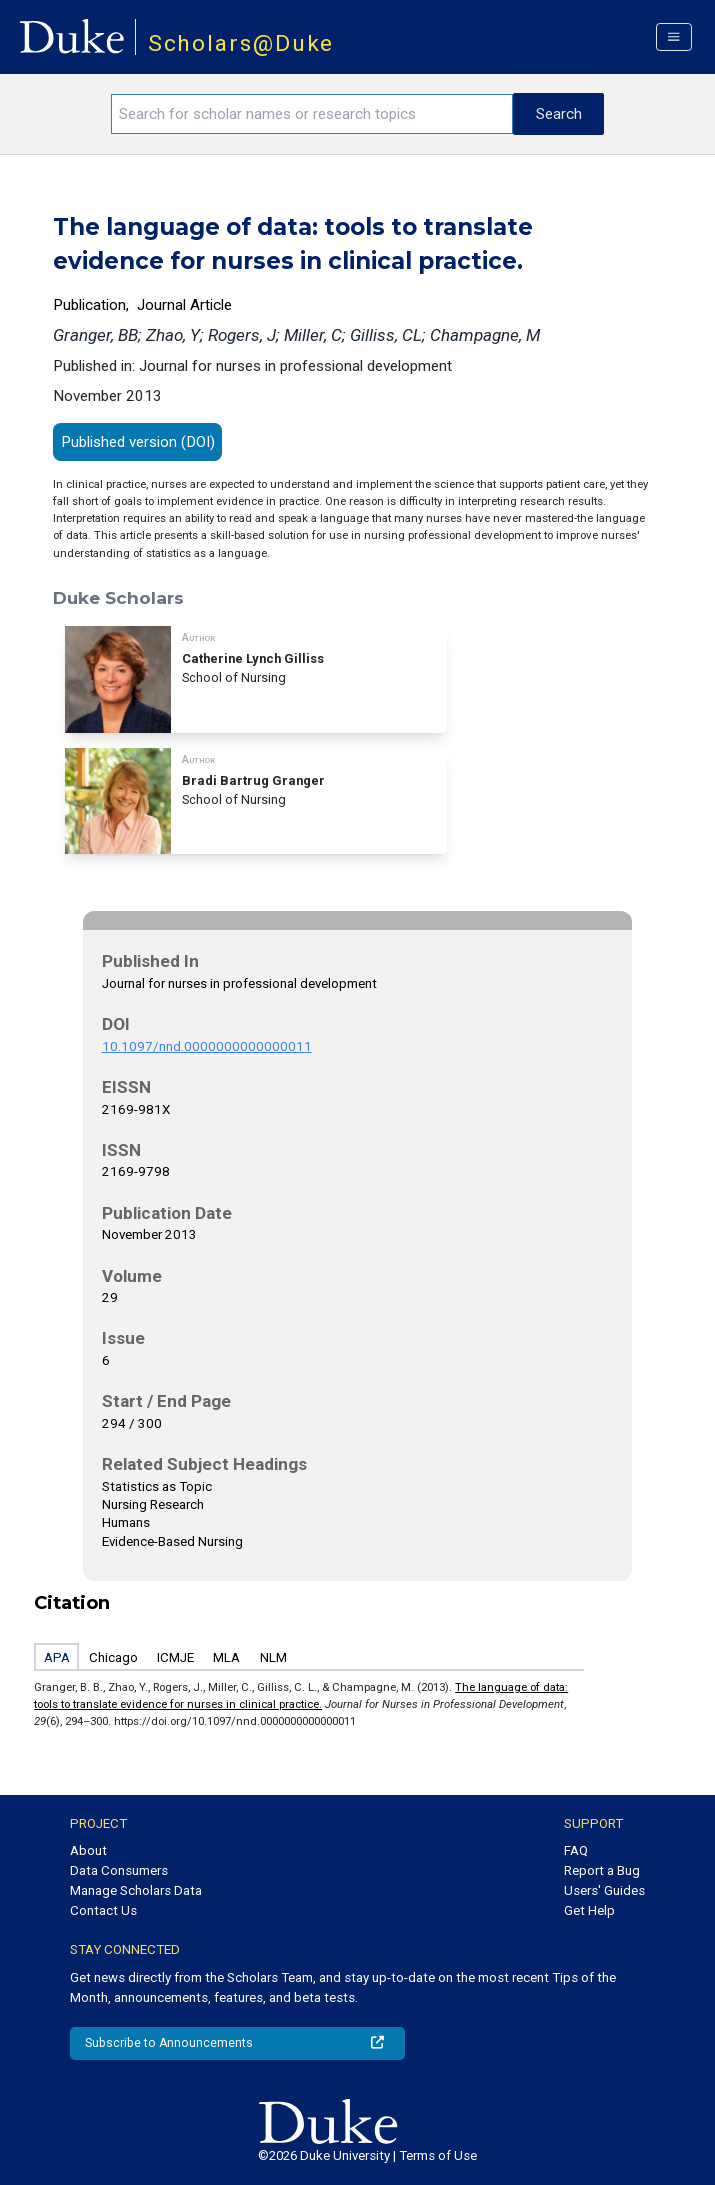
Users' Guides (604, 1890)
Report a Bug (602, 1870)
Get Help (589, 1910)
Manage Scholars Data (136, 1890)
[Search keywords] (312, 114)
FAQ (576, 1850)
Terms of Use (438, 2155)
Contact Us (103, 1910)
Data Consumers (119, 1870)
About (88, 1850)
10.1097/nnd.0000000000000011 (207, 1046)
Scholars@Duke (241, 43)
